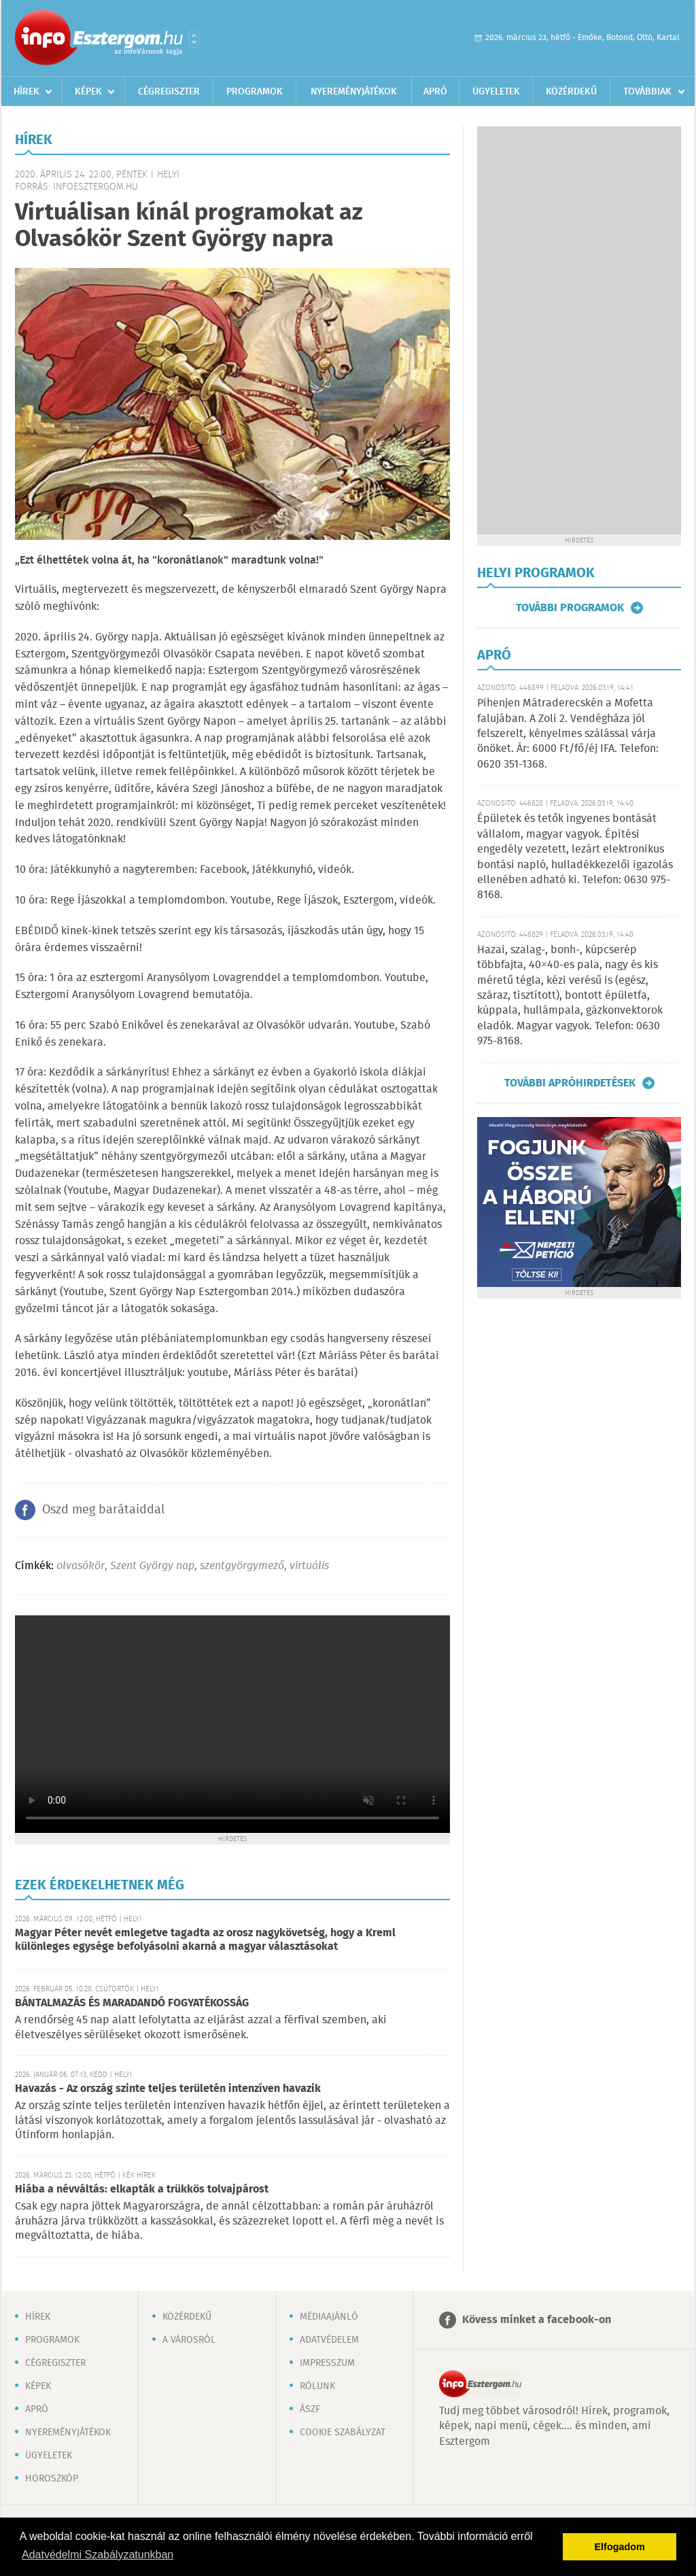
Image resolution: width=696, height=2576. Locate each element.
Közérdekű (571, 91)
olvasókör (80, 1566)
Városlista (194, 39)
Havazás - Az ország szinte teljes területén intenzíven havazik (168, 2088)
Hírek (26, 91)
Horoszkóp (51, 2478)
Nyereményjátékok (354, 91)
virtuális (309, 1566)
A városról (188, 2340)
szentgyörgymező (242, 1566)
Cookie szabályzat (342, 2432)
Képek (88, 91)
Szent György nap (152, 1566)
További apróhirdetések (570, 1083)
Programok (254, 91)
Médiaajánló (329, 2316)
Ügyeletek (496, 91)
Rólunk (317, 2386)
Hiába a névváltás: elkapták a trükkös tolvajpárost (141, 2189)
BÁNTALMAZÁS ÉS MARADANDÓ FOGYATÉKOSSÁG (132, 2003)
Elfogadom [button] (620, 2546)
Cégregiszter (169, 91)
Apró (435, 91)
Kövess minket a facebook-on (536, 2320)
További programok (570, 608)
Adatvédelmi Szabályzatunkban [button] (97, 2554)
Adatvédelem (329, 2340)
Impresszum (327, 2363)
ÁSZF (310, 2409)
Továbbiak (647, 91)
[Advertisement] (579, 330)
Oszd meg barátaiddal (103, 1509)
